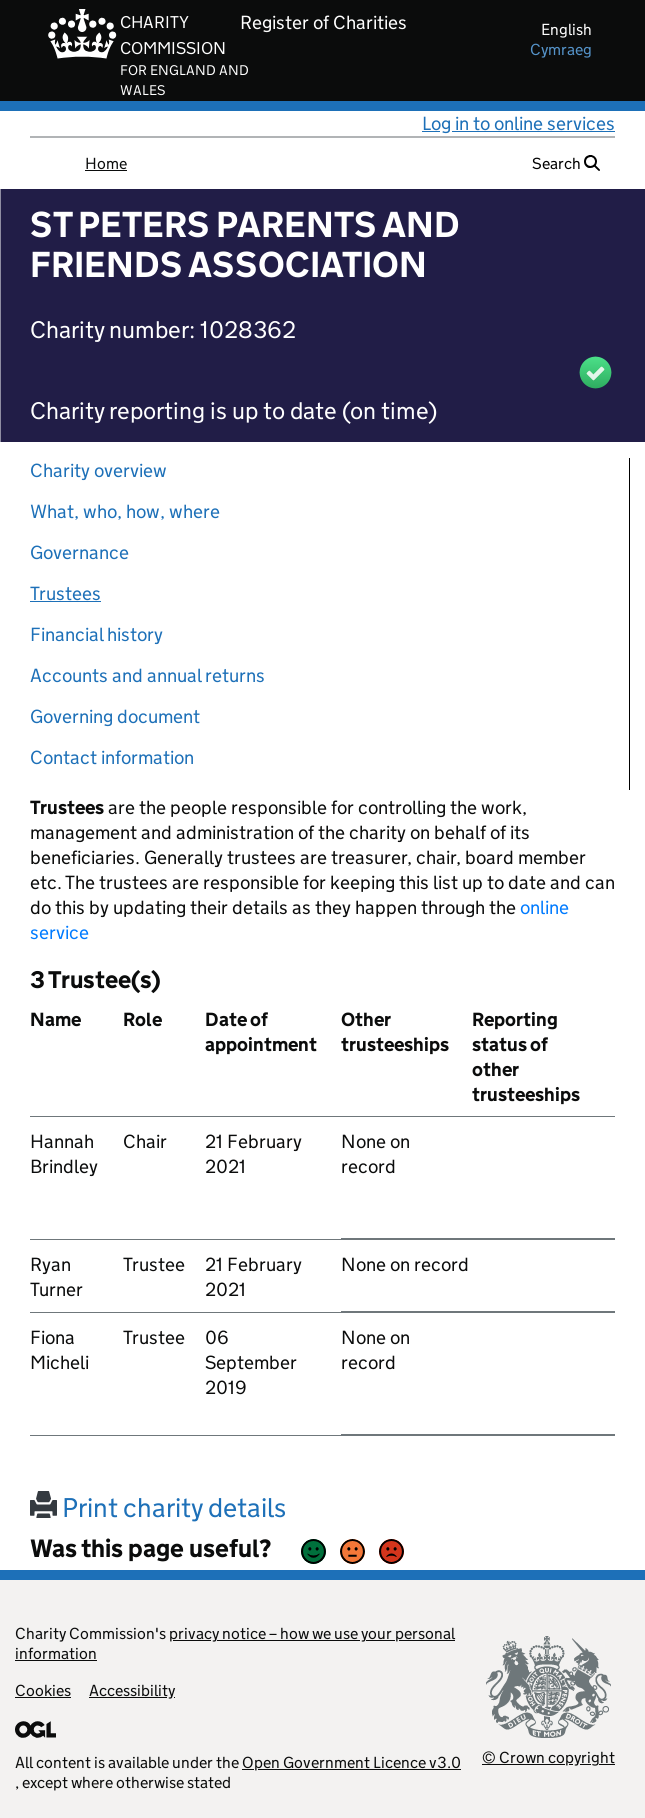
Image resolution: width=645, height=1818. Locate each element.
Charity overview (98, 470)
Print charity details (158, 1507)
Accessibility (132, 1690)
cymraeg (561, 49)
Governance (79, 552)
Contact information (112, 757)
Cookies (43, 1690)
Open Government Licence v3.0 (351, 1762)
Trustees (65, 593)
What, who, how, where (125, 511)
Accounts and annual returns (147, 675)
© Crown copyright (548, 1757)
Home (106, 163)
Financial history (96, 634)
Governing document (115, 716)
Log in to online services (518, 123)
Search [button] (566, 163)
